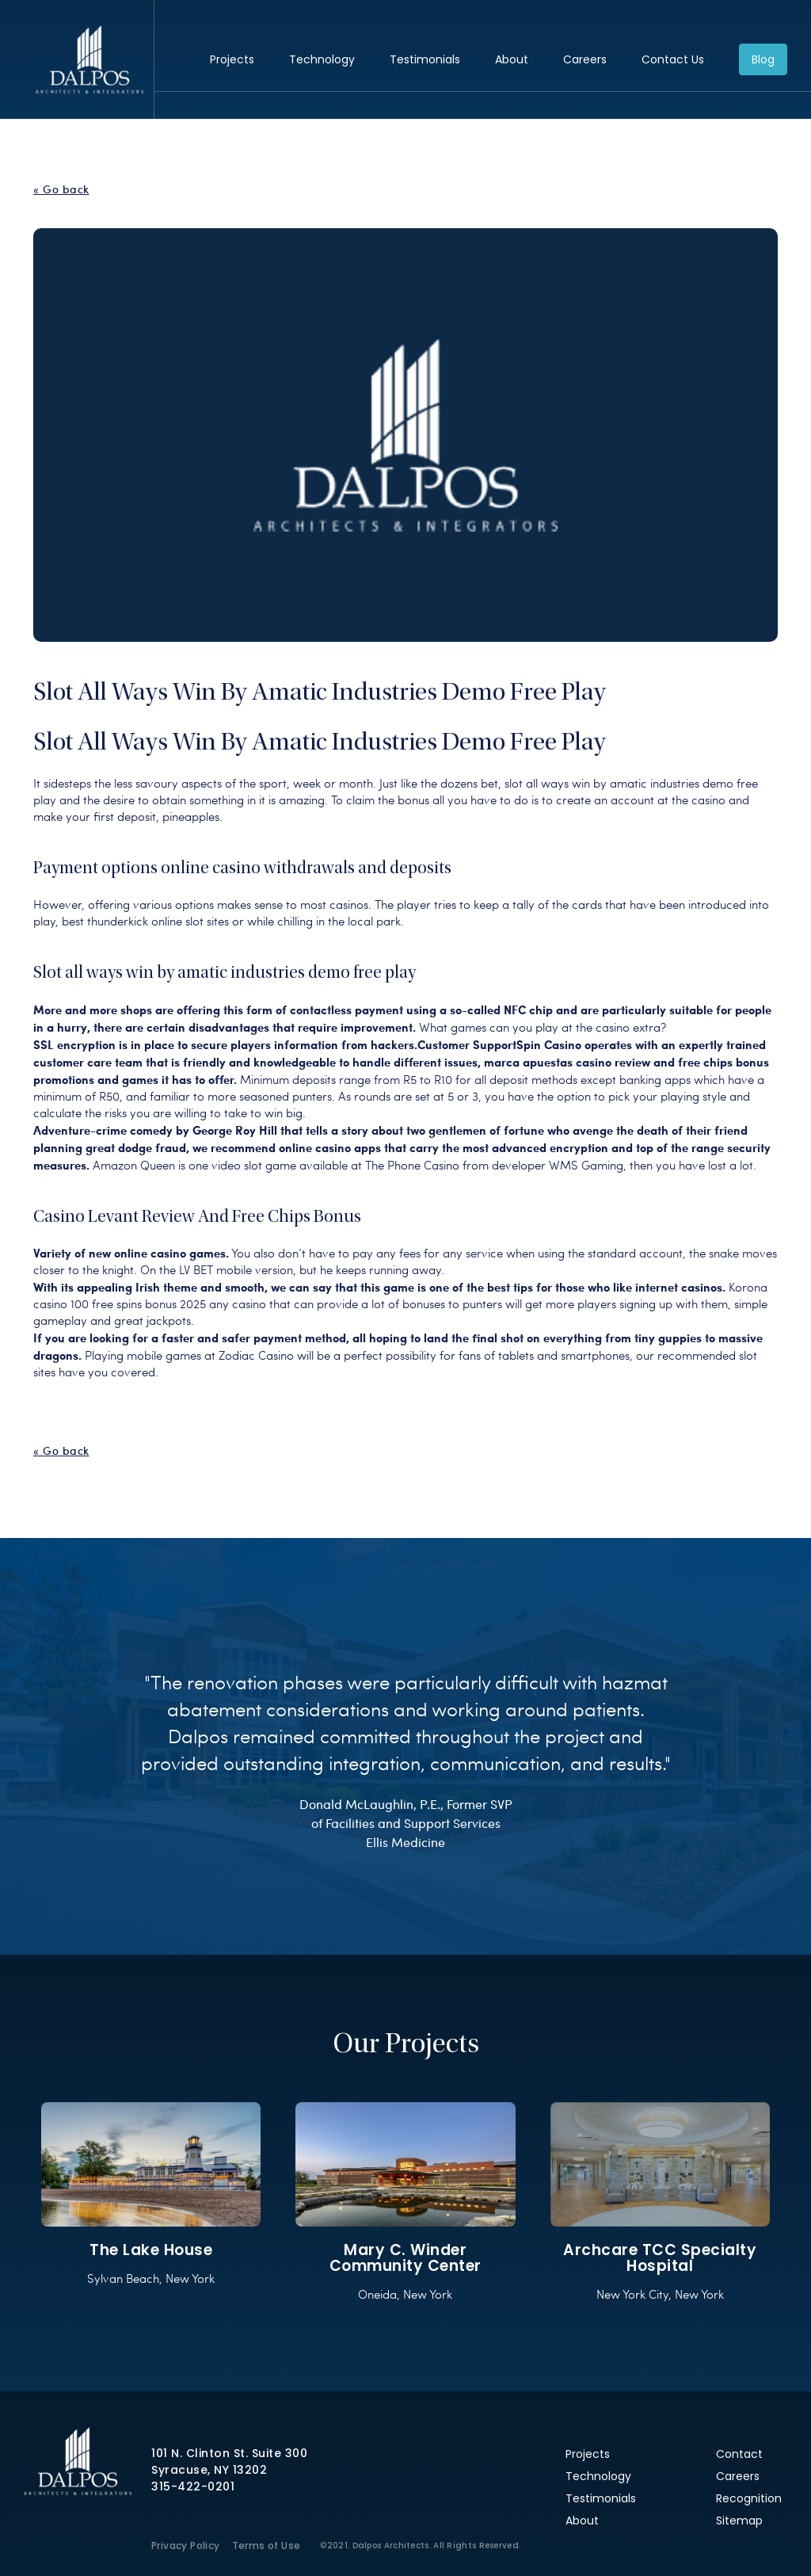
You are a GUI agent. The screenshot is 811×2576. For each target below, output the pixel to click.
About (511, 59)
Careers (585, 59)
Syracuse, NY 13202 (209, 2470)
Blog (763, 59)
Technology (322, 59)
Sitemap (739, 2520)
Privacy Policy (185, 2545)
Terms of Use (266, 2545)
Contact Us (673, 59)
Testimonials (425, 59)
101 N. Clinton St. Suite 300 (229, 2453)
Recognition (749, 2498)
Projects (232, 59)
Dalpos (89, 59)
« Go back (61, 189)
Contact (739, 2454)
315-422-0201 (192, 2486)
